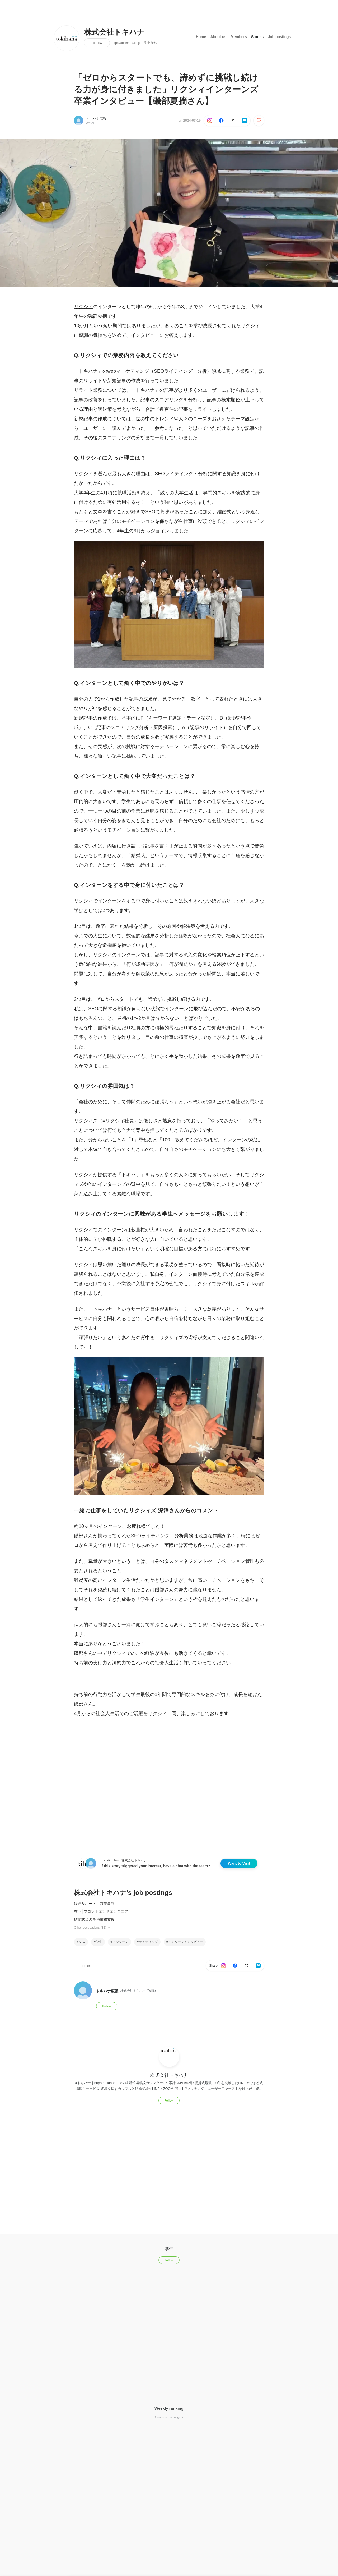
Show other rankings (169, 2417)
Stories (257, 37)
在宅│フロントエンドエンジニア (101, 1911)
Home (201, 37)
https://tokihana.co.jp (126, 43)
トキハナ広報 (96, 119)
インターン (120, 1942)
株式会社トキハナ (114, 32)
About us (218, 37)
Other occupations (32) (92, 1927)
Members (239, 37)
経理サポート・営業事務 (94, 1903)
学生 (99, 1942)
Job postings (279, 37)
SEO (82, 1942)
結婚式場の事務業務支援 (94, 1919)
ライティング (148, 1942)
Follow (96, 42)
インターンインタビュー (185, 1942)
